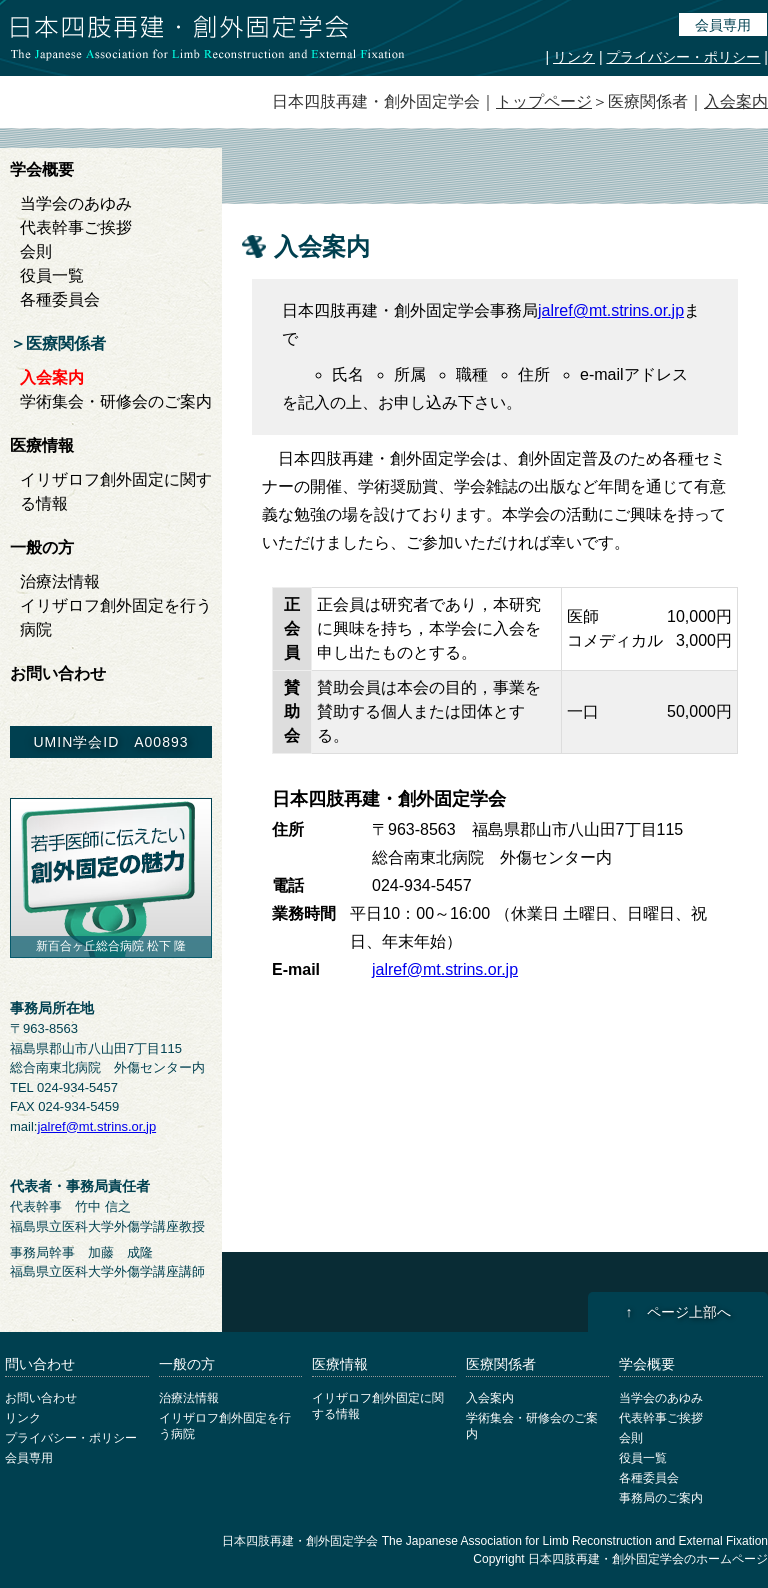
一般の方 (42, 547)
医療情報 (42, 445)
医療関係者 (66, 343)
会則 (36, 251)
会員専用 (723, 25)
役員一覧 (52, 275)
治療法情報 (60, 581)
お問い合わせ (58, 673)
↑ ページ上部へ (678, 1312)
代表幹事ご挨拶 (76, 227)
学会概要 (42, 169)
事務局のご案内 (661, 1498)
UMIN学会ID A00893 (110, 742)
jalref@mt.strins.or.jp (611, 310)
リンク (574, 57)
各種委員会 (60, 299)
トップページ (544, 101)
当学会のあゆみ (76, 203)
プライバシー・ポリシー (683, 57)
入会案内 (736, 101)
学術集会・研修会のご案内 (116, 401)
